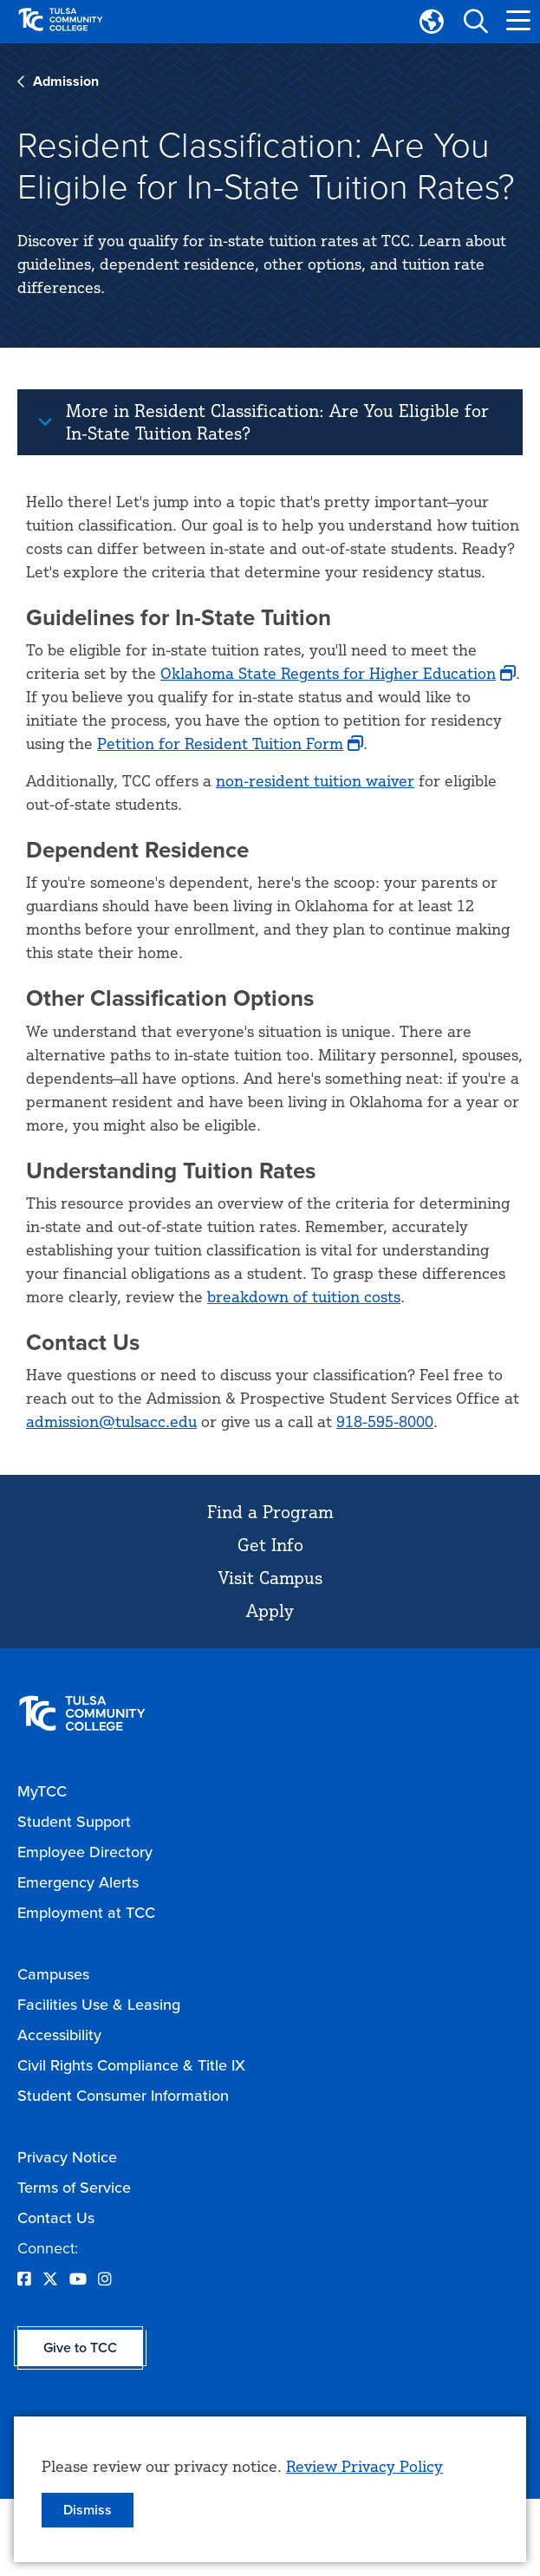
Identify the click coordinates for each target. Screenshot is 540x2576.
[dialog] (270, 2489)
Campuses (53, 1974)
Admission (66, 81)
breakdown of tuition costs (303, 1296)
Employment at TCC (86, 1912)
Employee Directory (85, 1852)
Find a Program (270, 1512)
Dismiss (87, 2510)
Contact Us (55, 2218)
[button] (475, 21)
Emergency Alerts (78, 1882)
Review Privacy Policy (364, 2465)
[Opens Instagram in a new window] (105, 2279)
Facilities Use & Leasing (98, 2004)
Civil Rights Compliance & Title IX (131, 2065)
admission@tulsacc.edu (111, 1421)
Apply (270, 1610)
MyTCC (42, 1791)
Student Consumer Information (123, 2095)
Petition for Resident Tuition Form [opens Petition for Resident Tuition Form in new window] (220, 743)
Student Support (74, 1821)
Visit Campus (270, 1577)
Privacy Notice (67, 2157)
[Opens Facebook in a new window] (24, 2279)
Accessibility (59, 2035)
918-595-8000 (384, 1421)
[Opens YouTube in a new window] (78, 2279)
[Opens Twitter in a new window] (50, 2279)
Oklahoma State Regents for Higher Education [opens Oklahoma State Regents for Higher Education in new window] (328, 672)
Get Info (270, 1544)
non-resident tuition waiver (315, 780)
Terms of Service (74, 2187)
